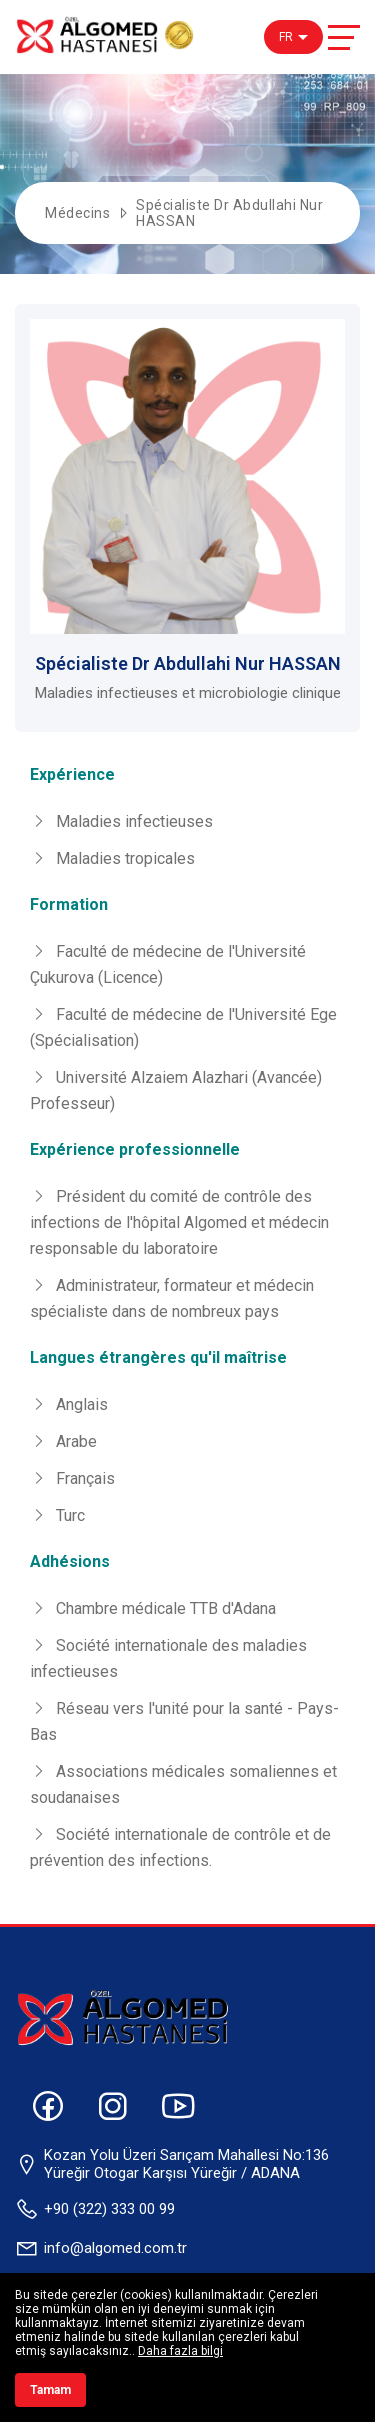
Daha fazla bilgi (180, 2351)
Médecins (77, 213)
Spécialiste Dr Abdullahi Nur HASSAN (229, 213)
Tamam (50, 2390)
